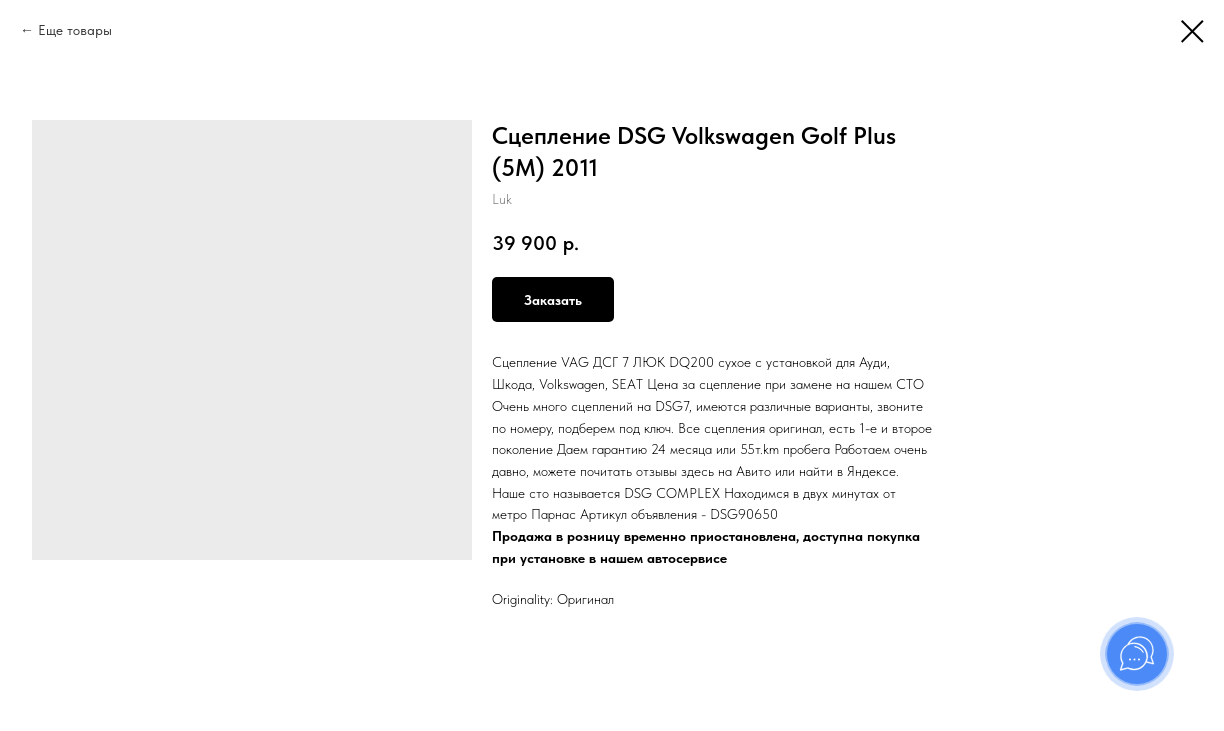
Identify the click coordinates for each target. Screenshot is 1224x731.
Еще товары (75, 30)
